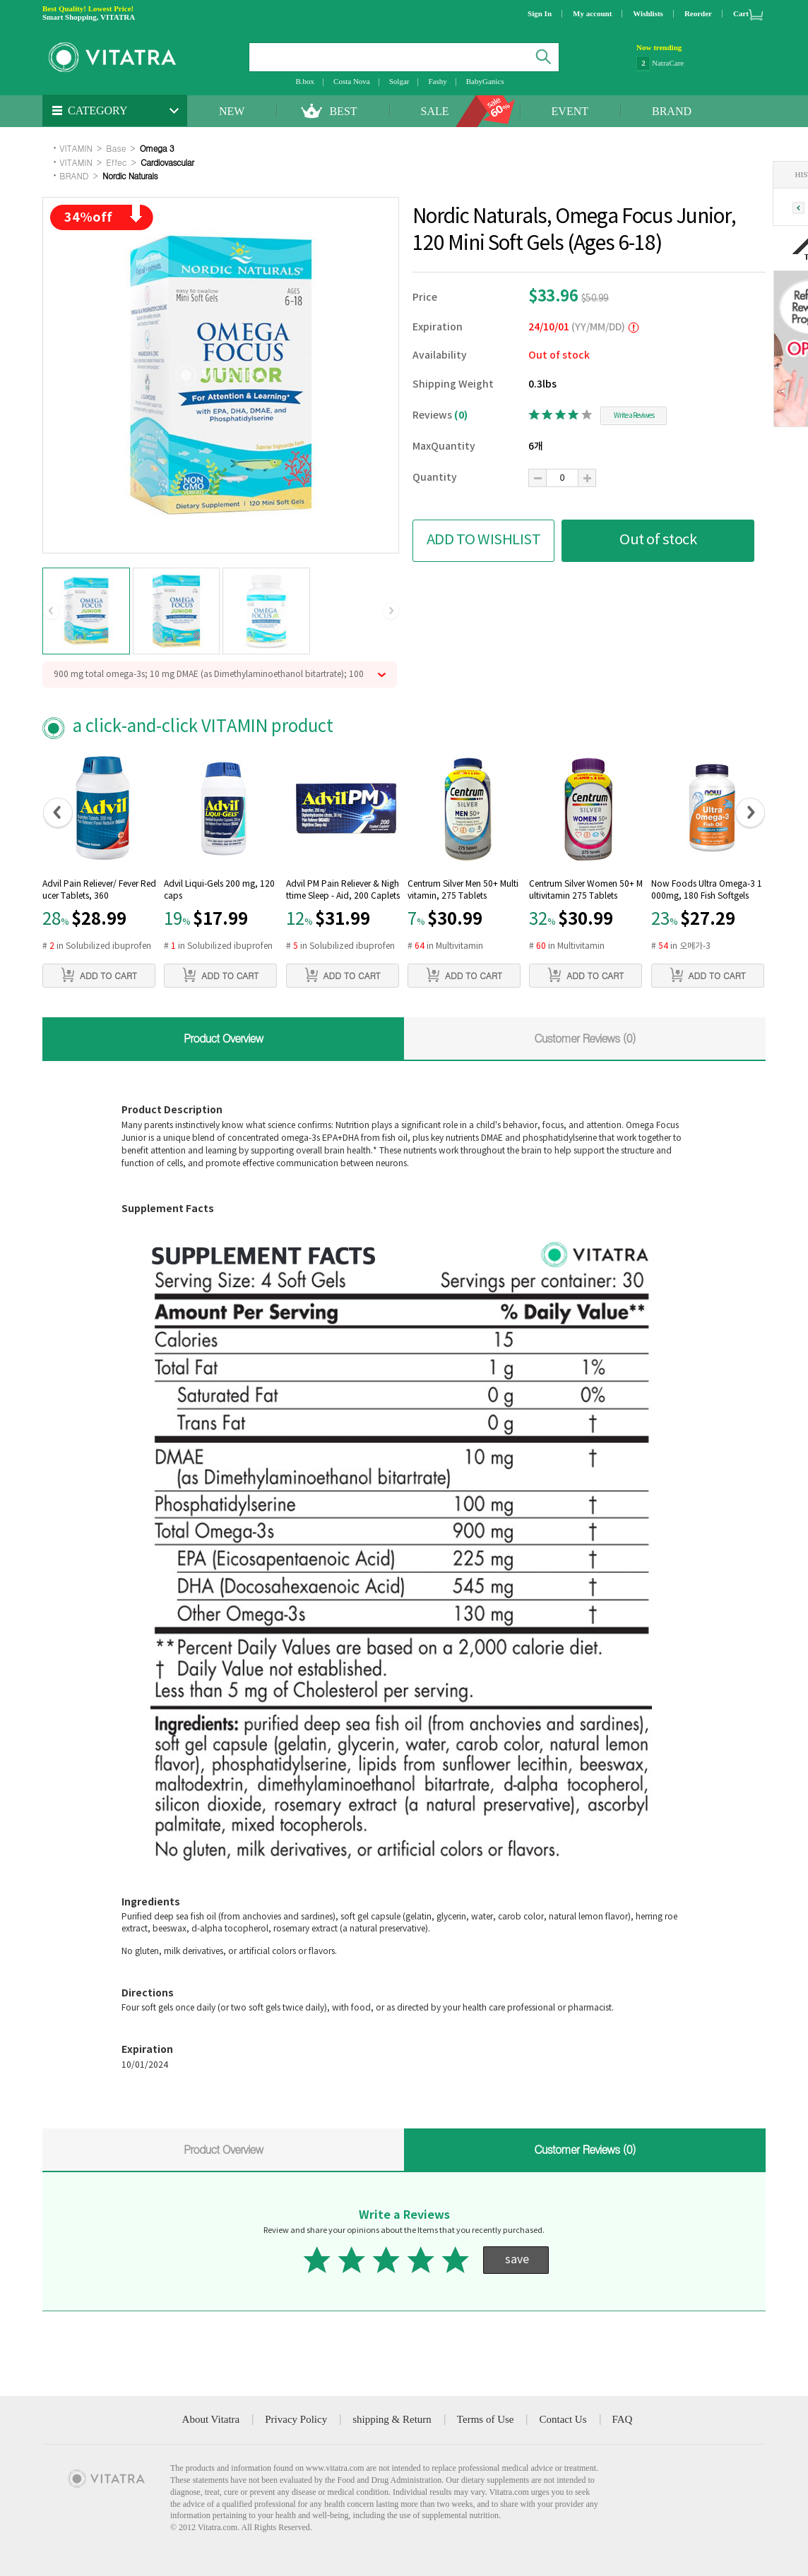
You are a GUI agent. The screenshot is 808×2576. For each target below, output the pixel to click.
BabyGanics (485, 81)
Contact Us (562, 2419)
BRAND (671, 111)
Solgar (399, 81)
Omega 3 (157, 148)
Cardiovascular (167, 162)
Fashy (437, 81)
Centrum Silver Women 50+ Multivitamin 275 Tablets (586, 890)
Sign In (540, 13)
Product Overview (223, 1038)
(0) (461, 415)
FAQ (622, 2419)
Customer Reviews (585, 1038)
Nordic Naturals (130, 175)
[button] (51, 611)
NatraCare (668, 63)
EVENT (570, 111)
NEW (231, 111)
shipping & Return (392, 2419)
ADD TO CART (99, 974)
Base (116, 148)
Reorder (698, 13)
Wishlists (648, 13)
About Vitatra (211, 2419)
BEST (343, 111)
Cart (741, 13)
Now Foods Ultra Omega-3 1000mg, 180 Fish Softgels (706, 890)
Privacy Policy (296, 2419)
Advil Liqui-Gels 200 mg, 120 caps (219, 890)
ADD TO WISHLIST (484, 540)
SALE (435, 111)
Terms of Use (485, 2419)
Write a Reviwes (634, 416)
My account (592, 13)
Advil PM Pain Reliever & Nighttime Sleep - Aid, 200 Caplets (343, 890)
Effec (116, 162)
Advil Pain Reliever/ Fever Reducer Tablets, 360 (99, 890)
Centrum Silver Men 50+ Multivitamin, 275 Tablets (463, 890)
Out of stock (657, 540)
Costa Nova (351, 81)
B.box (304, 81)
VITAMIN (75, 148)
